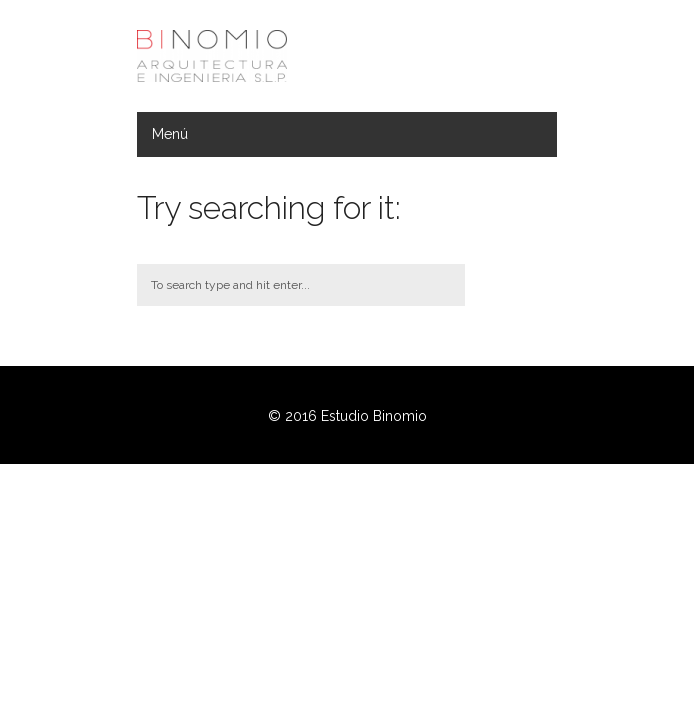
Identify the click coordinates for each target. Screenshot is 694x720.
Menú (170, 134)
